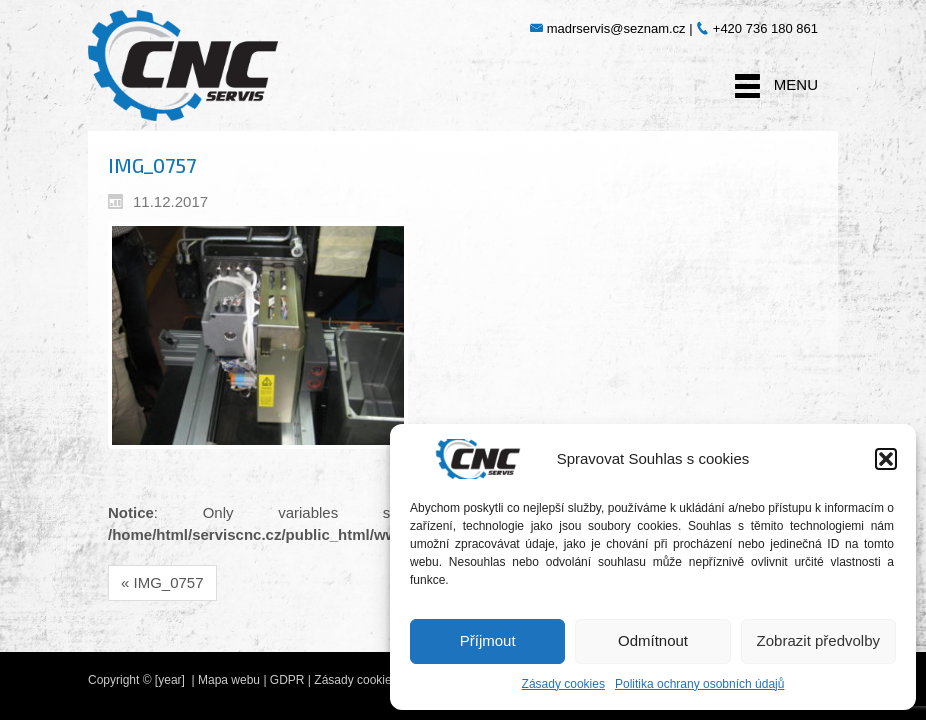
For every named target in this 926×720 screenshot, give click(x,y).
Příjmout (488, 640)
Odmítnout (653, 640)
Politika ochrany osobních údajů (699, 684)
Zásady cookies (563, 684)
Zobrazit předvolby (818, 640)
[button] (886, 459)
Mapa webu (229, 680)
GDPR (287, 680)
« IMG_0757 (162, 582)
